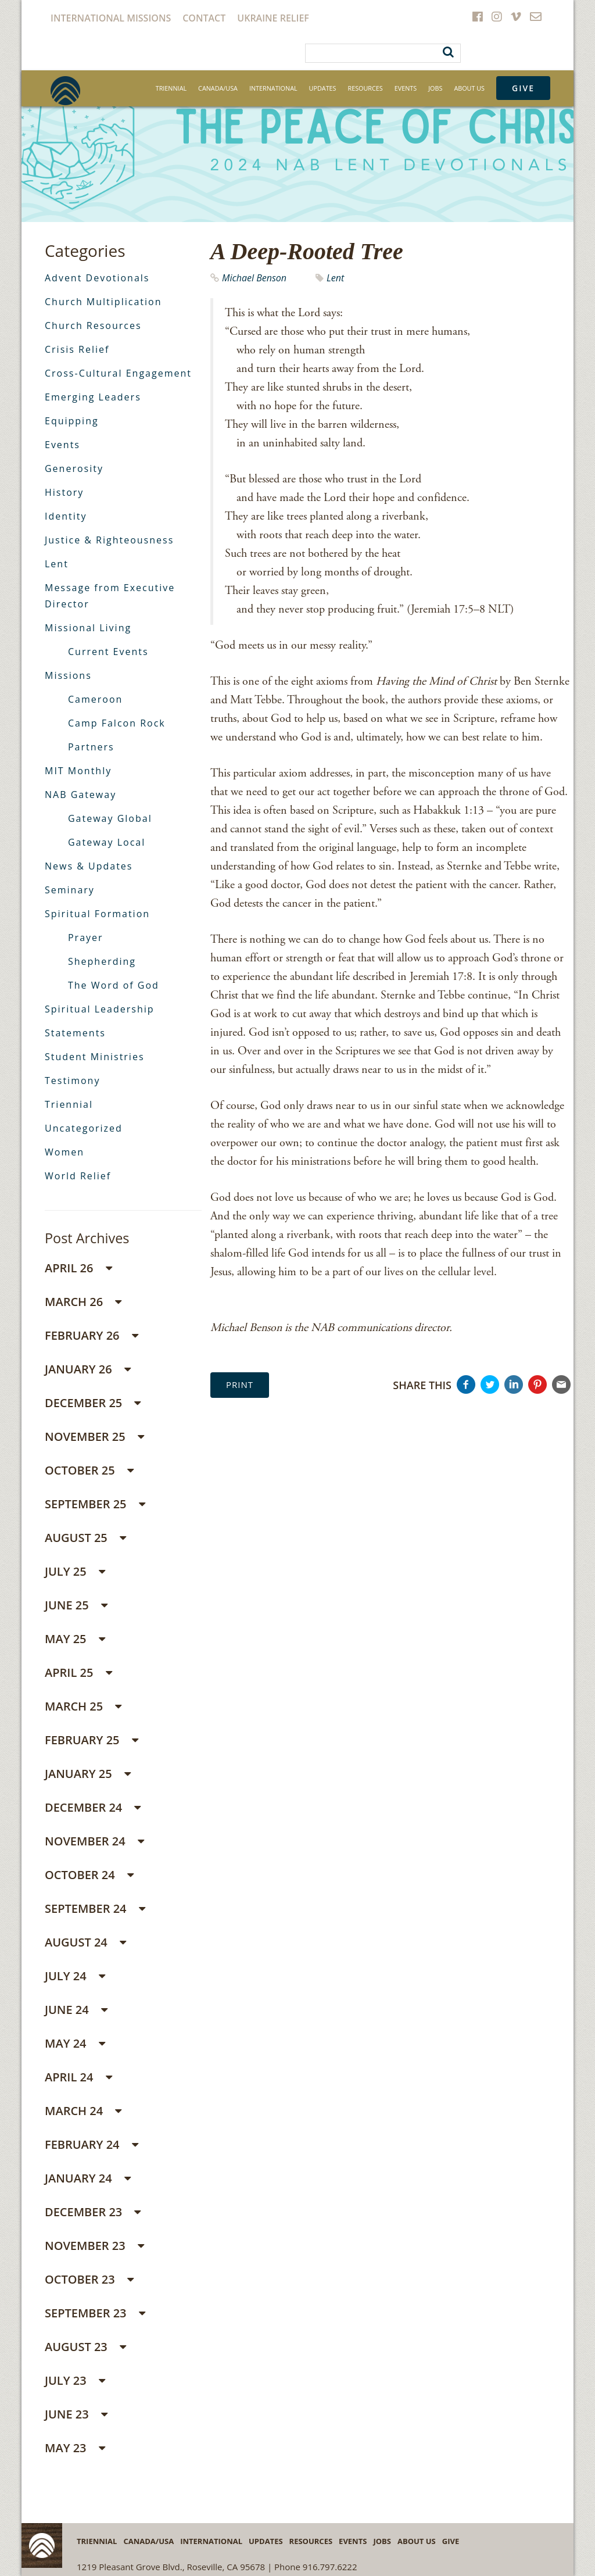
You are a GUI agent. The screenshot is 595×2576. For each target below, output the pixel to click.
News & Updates (88, 866)
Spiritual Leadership (100, 1009)
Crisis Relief (77, 349)
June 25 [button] (76, 1605)
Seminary (70, 889)
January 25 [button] (88, 1773)
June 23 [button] (76, 2414)
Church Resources (93, 325)
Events (406, 88)
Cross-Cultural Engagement (118, 373)
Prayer (85, 937)
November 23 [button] (94, 2245)
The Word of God (113, 985)
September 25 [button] (95, 1504)
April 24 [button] (78, 2077)
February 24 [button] (91, 2144)
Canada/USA (218, 88)
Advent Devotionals (97, 277)
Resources (365, 88)
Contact (203, 18)
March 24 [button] (83, 2111)
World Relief (78, 1175)
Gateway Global (110, 818)
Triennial (171, 88)
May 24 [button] (75, 2043)
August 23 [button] (85, 2347)
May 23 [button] (75, 2448)
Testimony (72, 1080)
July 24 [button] (75, 1976)
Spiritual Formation (97, 913)
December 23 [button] (93, 2212)
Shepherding (102, 961)
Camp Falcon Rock (117, 723)
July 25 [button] (75, 1571)
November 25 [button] (94, 1436)
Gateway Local (106, 842)
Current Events (108, 651)
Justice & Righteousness (109, 540)
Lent (335, 277)
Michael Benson (254, 277)
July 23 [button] (75, 2380)
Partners (91, 746)
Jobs (435, 88)
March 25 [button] (83, 1706)
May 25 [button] (75, 1639)
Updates (322, 88)
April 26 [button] (78, 1268)
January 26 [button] (88, 1369)
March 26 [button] (83, 1302)
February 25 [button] (91, 1740)
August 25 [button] (85, 1537)
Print (239, 1384)
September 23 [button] (95, 2313)
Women (64, 1152)
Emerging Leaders (93, 397)
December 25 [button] (93, 1403)
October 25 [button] (89, 1470)
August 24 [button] (85, 1942)
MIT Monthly (78, 770)
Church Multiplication (103, 301)
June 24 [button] (76, 2009)
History (64, 492)
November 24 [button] (94, 1841)
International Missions (111, 18)
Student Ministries (95, 1056)
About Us (469, 88)
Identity (66, 516)
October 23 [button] (89, 2279)
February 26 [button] (91, 1335)
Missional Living (88, 627)
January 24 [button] (88, 2178)
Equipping (72, 420)
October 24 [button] (89, 1875)
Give (523, 88)
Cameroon (95, 699)
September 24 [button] (95, 1908)
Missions (68, 675)
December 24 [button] (93, 1807)
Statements (75, 1032)
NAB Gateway (80, 794)
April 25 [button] (78, 1672)
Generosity (74, 468)
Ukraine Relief (273, 18)
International (273, 88)
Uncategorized (84, 1128)
